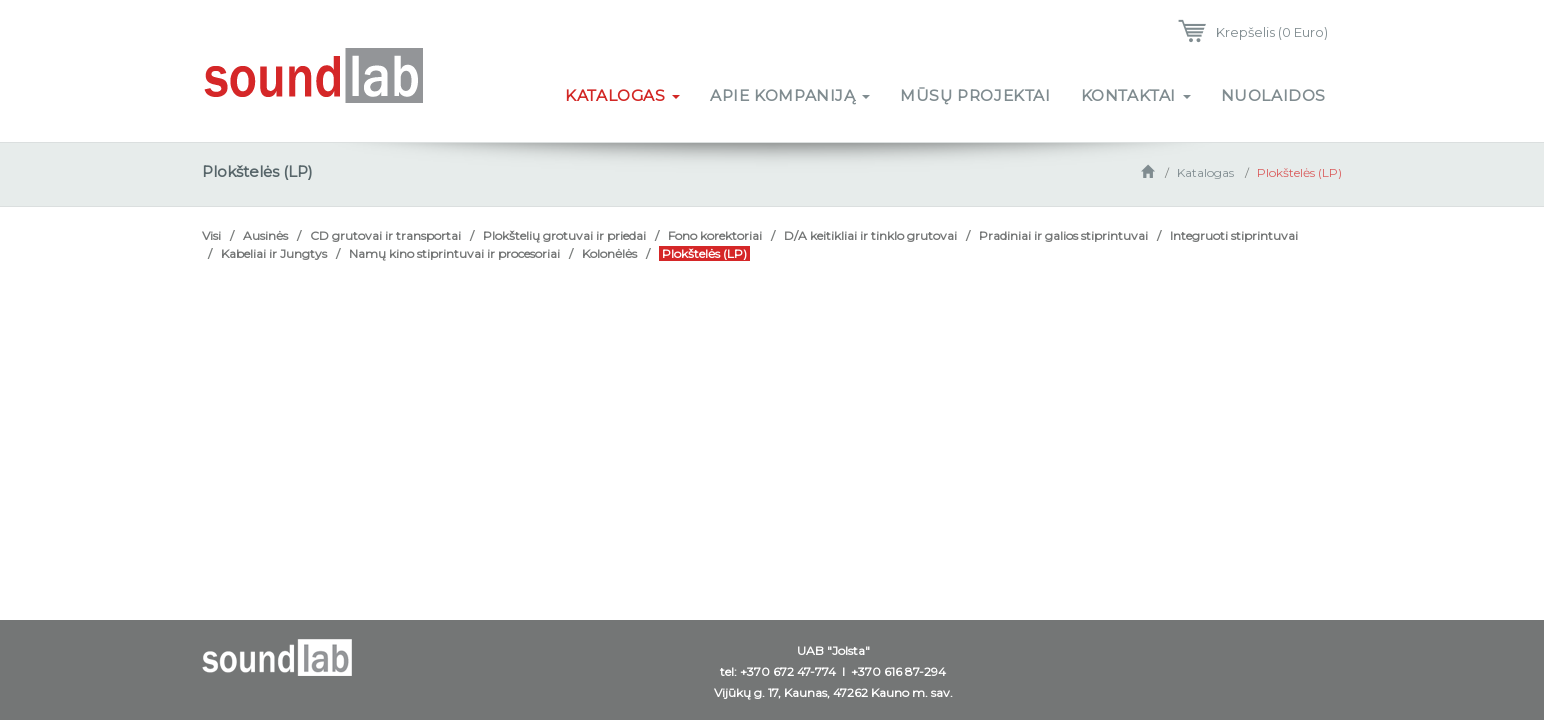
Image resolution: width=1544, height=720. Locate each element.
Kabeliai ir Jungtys (274, 253)
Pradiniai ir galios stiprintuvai (1063, 235)
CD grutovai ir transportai (385, 235)
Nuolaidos (1273, 95)
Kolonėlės (609, 253)
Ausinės (265, 235)
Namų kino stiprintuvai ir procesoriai (454, 253)
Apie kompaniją (790, 95)
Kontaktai (1136, 95)
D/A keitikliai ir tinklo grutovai (870, 235)
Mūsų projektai (975, 95)
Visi (211, 235)
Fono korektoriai (715, 235)
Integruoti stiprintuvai (1234, 235)
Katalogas (622, 95)
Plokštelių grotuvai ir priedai (564, 235)
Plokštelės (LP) (1299, 172)
